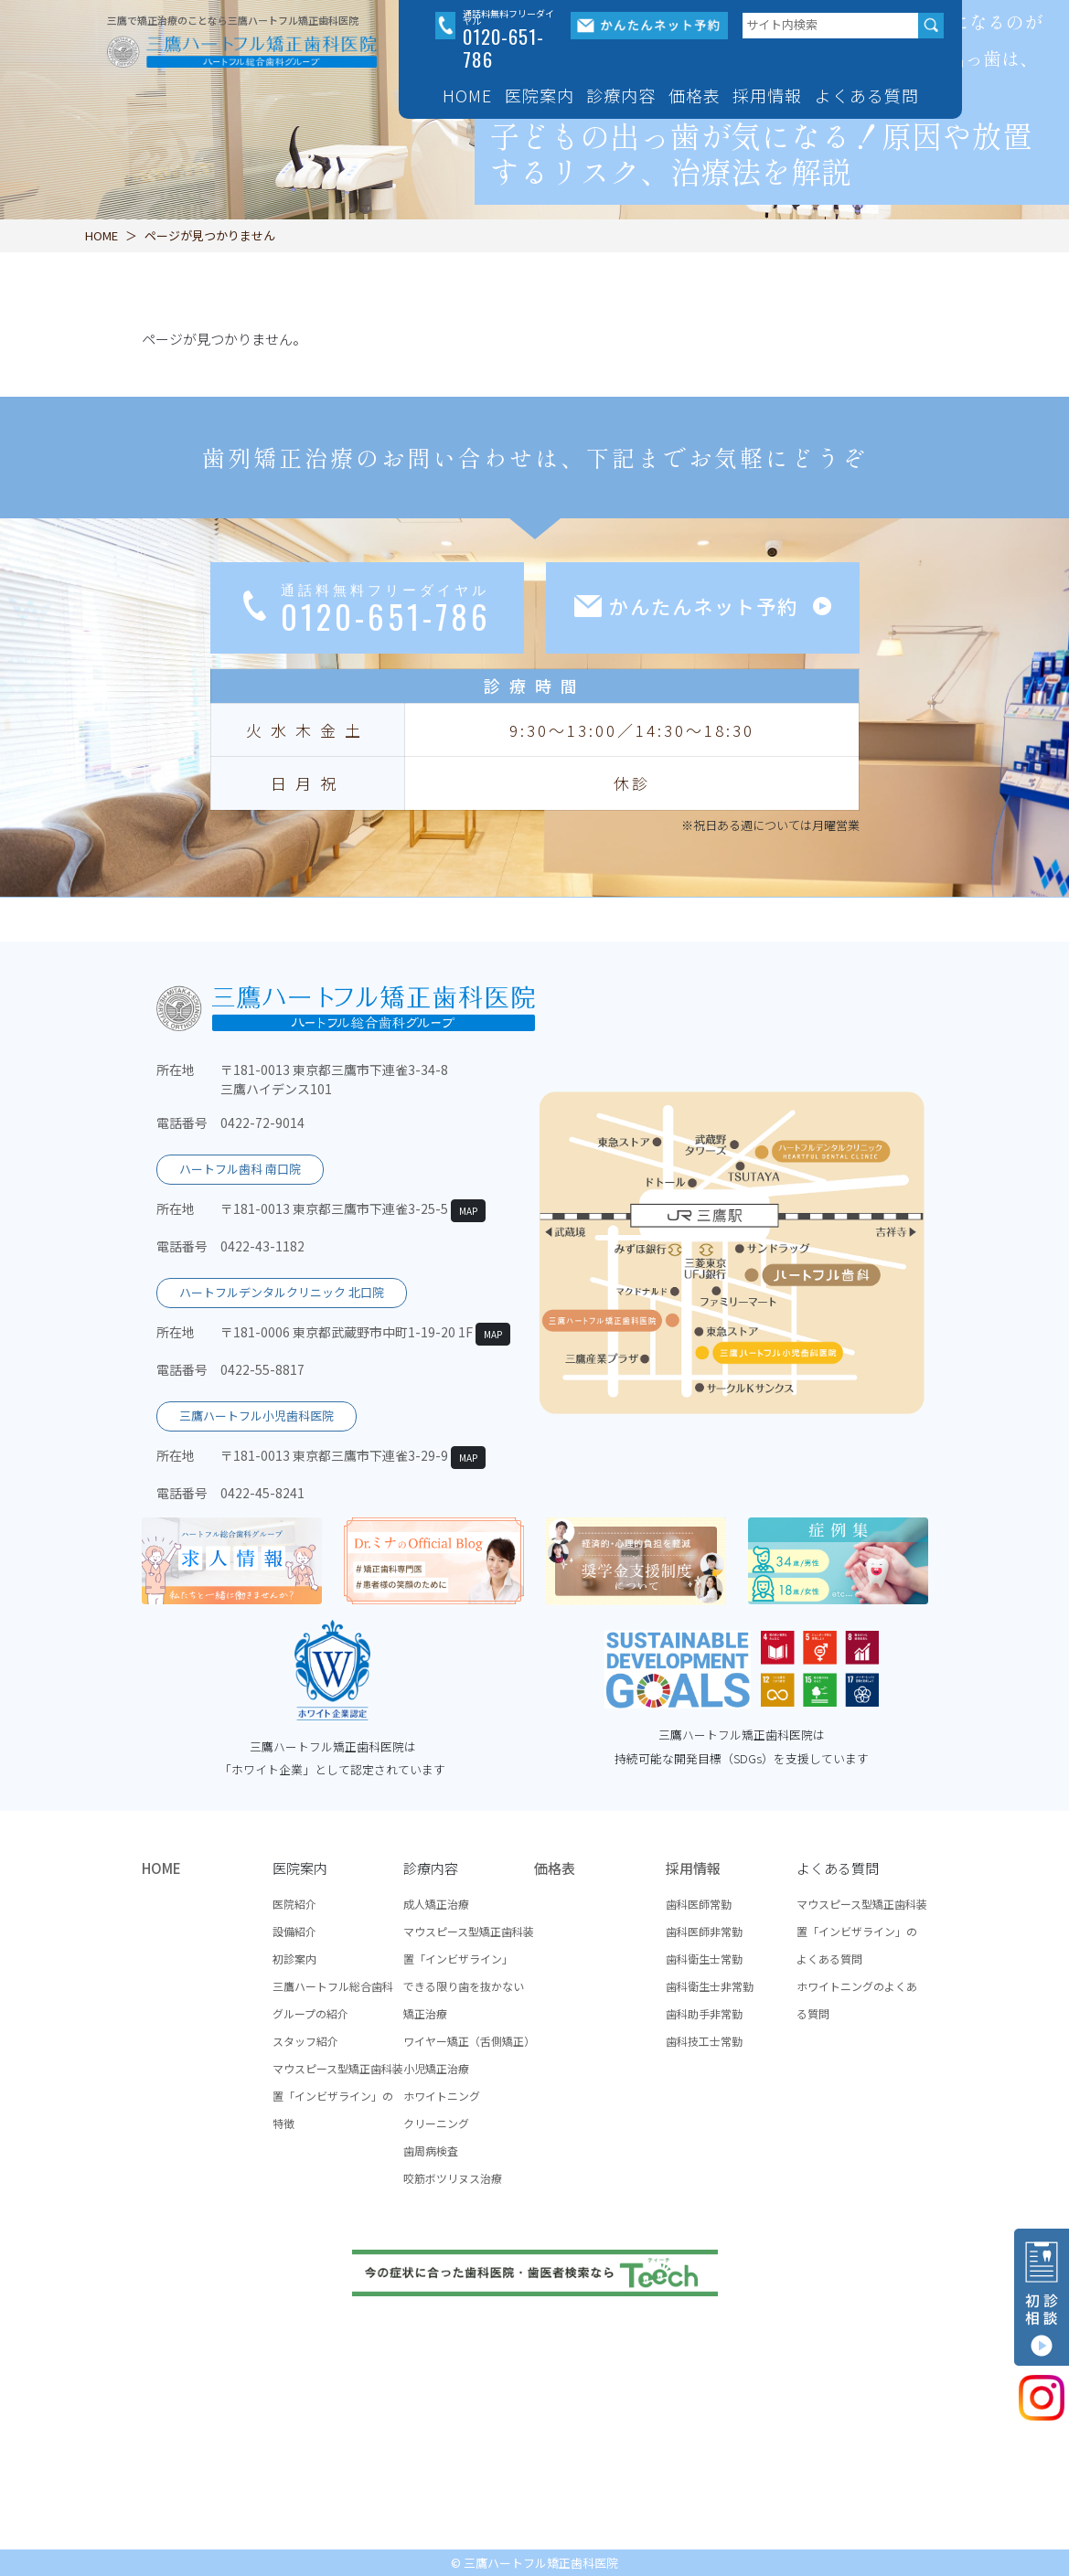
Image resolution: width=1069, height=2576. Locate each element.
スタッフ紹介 (305, 2041)
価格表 (694, 95)
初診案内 (294, 1958)
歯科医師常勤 (699, 1903)
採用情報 (693, 1868)
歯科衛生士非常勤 (710, 1986)
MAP (468, 1211)
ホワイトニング (441, 2095)
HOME (467, 95)
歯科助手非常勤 (704, 2013)
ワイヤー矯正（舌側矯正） (469, 2041)
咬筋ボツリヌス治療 (452, 2178)
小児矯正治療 (436, 2068)
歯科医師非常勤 (704, 1931)
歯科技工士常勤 (704, 2041)
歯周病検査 (430, 2150)
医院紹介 (294, 1903)
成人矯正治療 (436, 1903)
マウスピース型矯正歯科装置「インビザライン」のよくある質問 (861, 1931)
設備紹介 (294, 1931)
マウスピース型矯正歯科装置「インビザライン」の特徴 (338, 2095)
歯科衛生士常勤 (704, 1958)
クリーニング (436, 2123)
